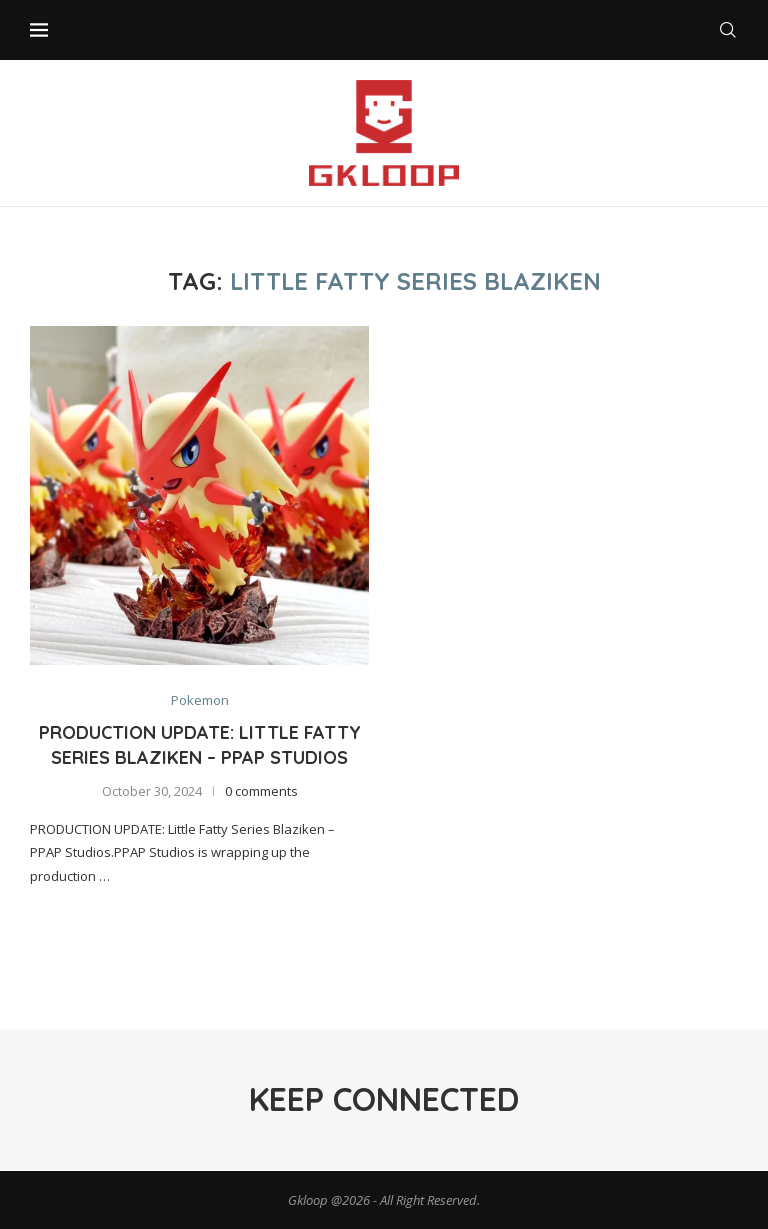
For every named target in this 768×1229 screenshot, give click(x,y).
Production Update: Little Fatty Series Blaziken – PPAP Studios (200, 744)
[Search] (728, 30)
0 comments (261, 791)
